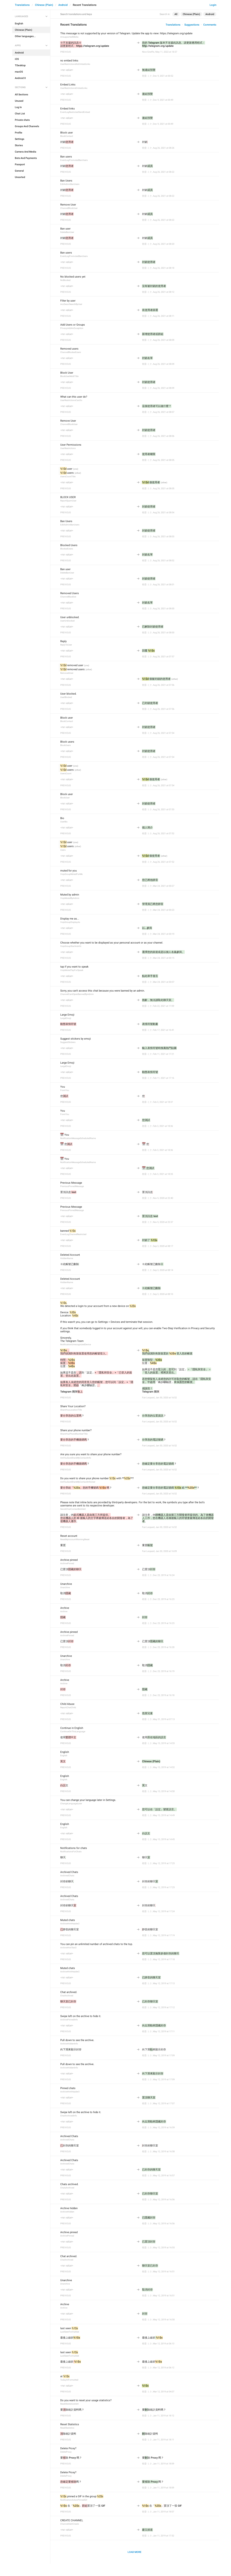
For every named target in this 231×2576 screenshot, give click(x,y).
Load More (134, 2552)
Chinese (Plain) (44, 5)
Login (213, 5)
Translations (22, 5)
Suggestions (191, 24)
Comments (209, 24)
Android (63, 5)
